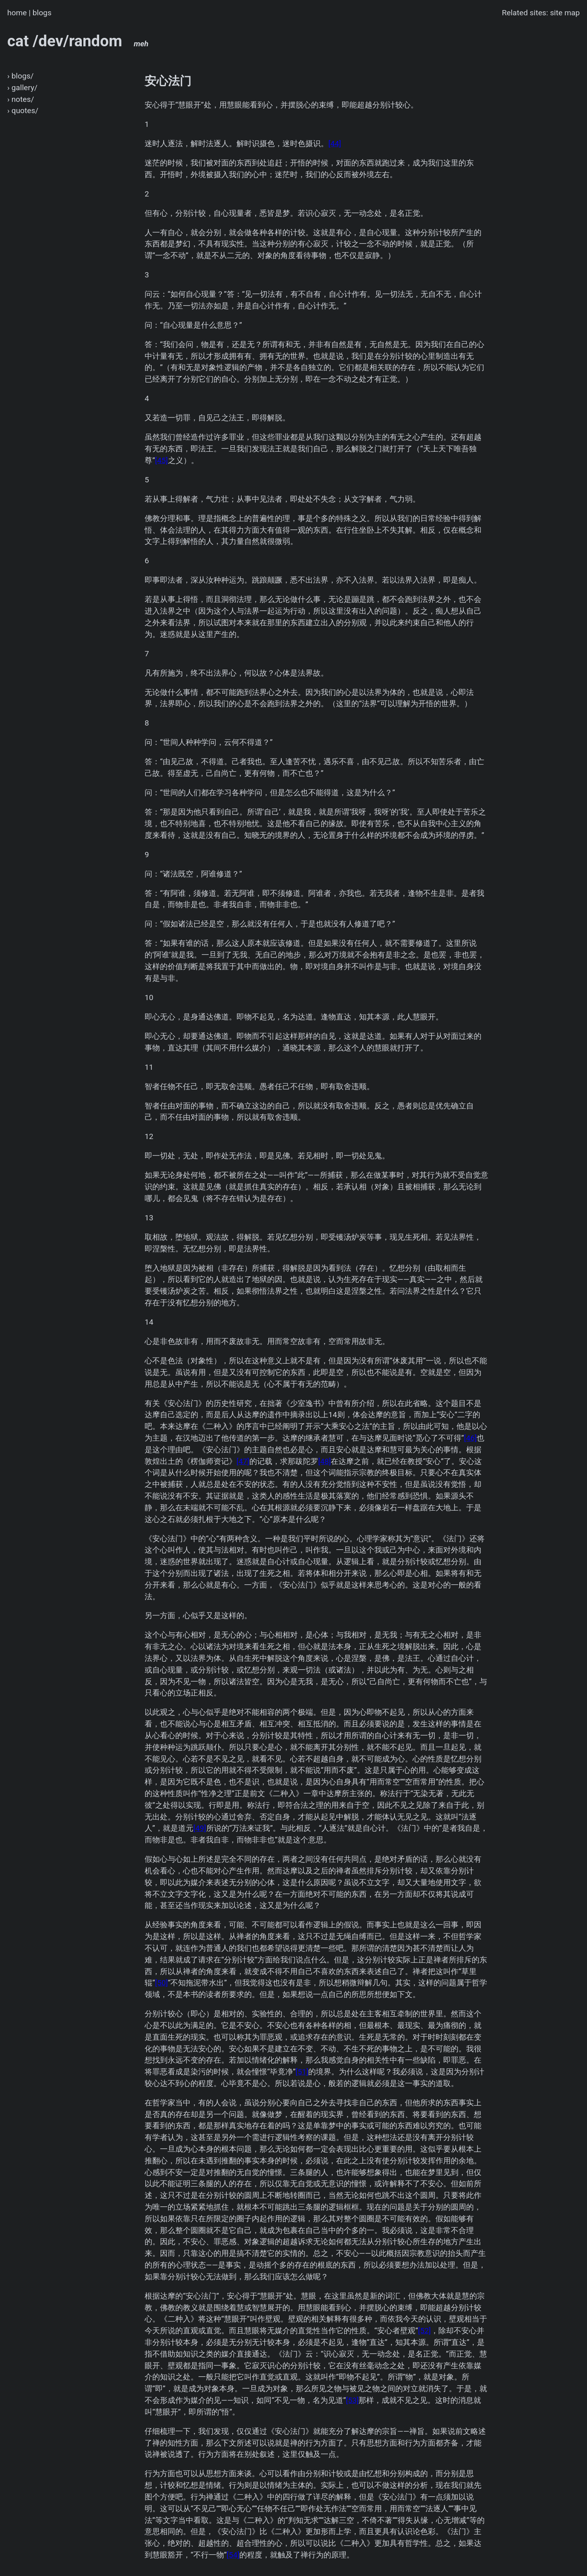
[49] (199, 1828)
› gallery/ (22, 87)
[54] (233, 2554)
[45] (161, 460)
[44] (334, 143)
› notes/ (20, 99)
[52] (424, 2330)
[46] (470, 1438)
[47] (242, 1461)
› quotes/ (22, 110)
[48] (324, 1461)
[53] (352, 2400)
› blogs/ (20, 76)
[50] (161, 1982)
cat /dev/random (78, 41)
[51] (302, 2071)
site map (565, 12)
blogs (42, 12)
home (17, 12)
